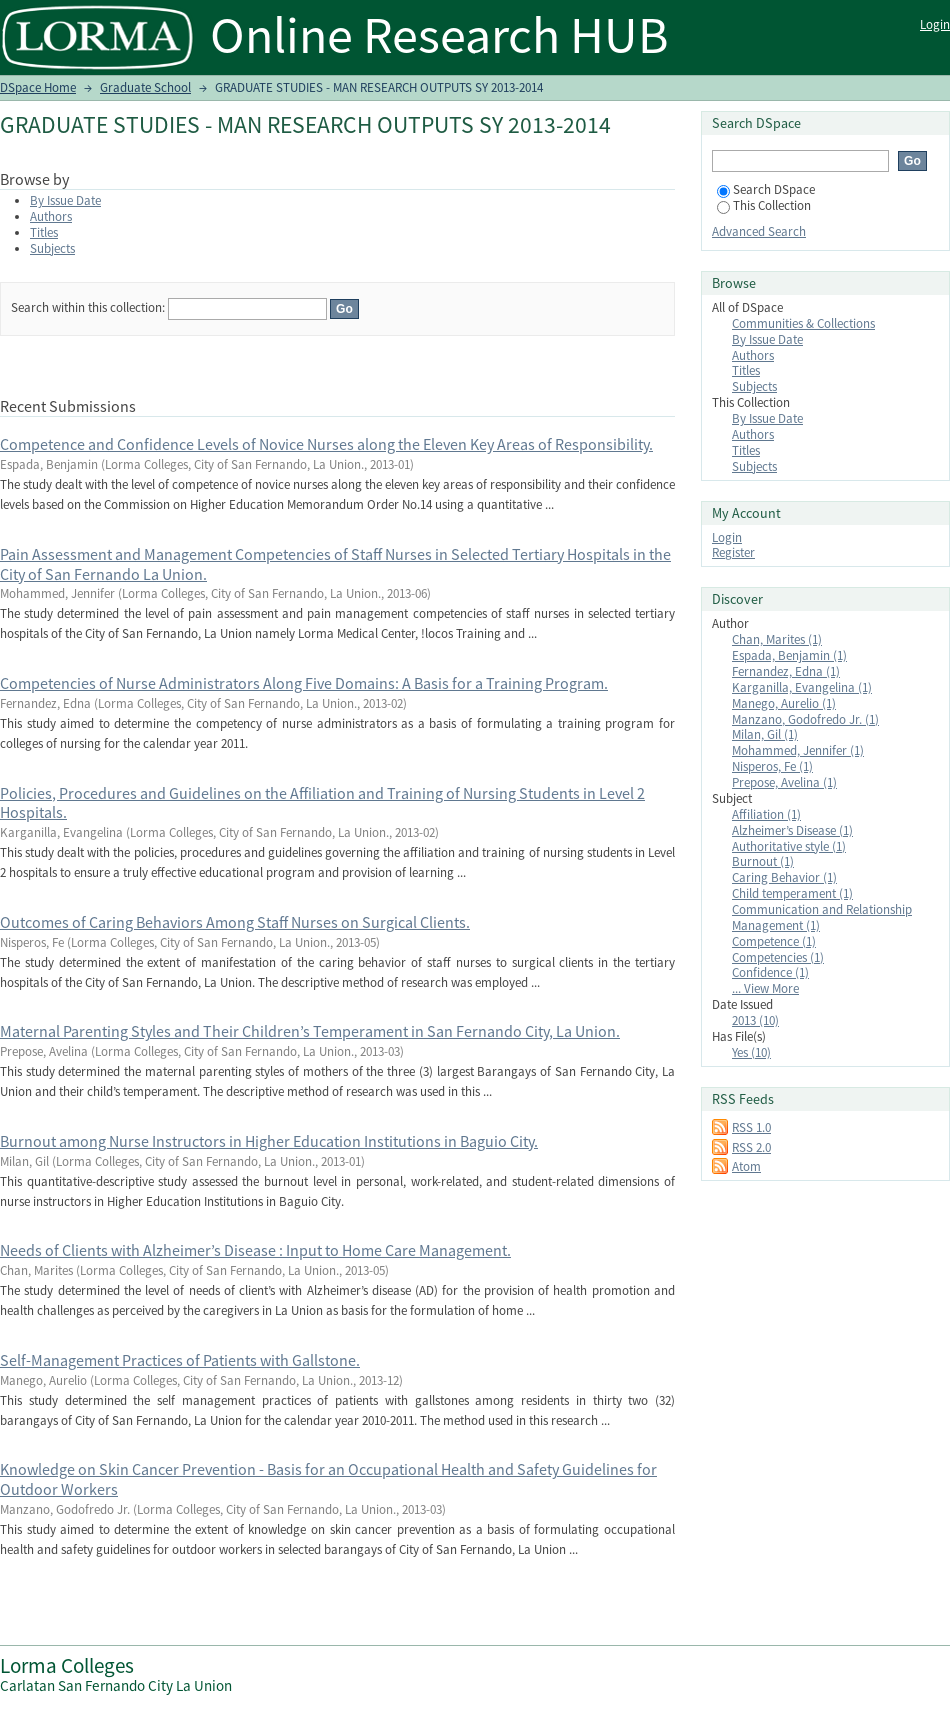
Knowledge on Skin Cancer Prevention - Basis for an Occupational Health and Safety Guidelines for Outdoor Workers (328, 1479)
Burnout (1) (763, 861)
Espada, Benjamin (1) (789, 655)
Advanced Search (759, 231)
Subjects (52, 248)
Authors (51, 216)
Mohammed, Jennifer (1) (798, 750)
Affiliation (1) (766, 814)
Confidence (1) (770, 972)
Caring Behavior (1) (784, 877)
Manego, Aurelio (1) (784, 703)
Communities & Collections (803, 323)
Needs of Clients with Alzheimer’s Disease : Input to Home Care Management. (255, 1250)
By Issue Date (65, 200)
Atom (746, 1166)
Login (935, 24)
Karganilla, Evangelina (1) (802, 687)
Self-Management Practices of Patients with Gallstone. (180, 1360)
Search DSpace (766, 189)
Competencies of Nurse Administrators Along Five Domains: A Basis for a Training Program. (304, 683)
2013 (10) (755, 1020)
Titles (44, 232)
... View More (765, 988)
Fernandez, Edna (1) (786, 671)
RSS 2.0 (751, 1147)
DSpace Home (38, 87)
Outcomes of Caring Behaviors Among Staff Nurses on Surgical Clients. (235, 922)
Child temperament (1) (792, 893)
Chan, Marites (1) (777, 639)
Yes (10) (751, 1052)
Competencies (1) (778, 957)
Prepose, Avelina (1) (784, 782)
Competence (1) (774, 941)
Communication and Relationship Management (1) (822, 917)
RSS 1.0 (751, 1127)
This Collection (764, 205)
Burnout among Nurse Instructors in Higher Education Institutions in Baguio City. (269, 1141)
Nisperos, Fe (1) (772, 766)
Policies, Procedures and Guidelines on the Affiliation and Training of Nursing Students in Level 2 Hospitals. (322, 803)
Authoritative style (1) (789, 846)
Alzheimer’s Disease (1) (792, 830)
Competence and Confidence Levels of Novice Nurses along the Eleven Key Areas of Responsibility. (326, 444)
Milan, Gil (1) (765, 734)
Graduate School (145, 87)
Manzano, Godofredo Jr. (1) (805, 719)
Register (733, 552)
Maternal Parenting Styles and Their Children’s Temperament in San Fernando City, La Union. (310, 1031)
